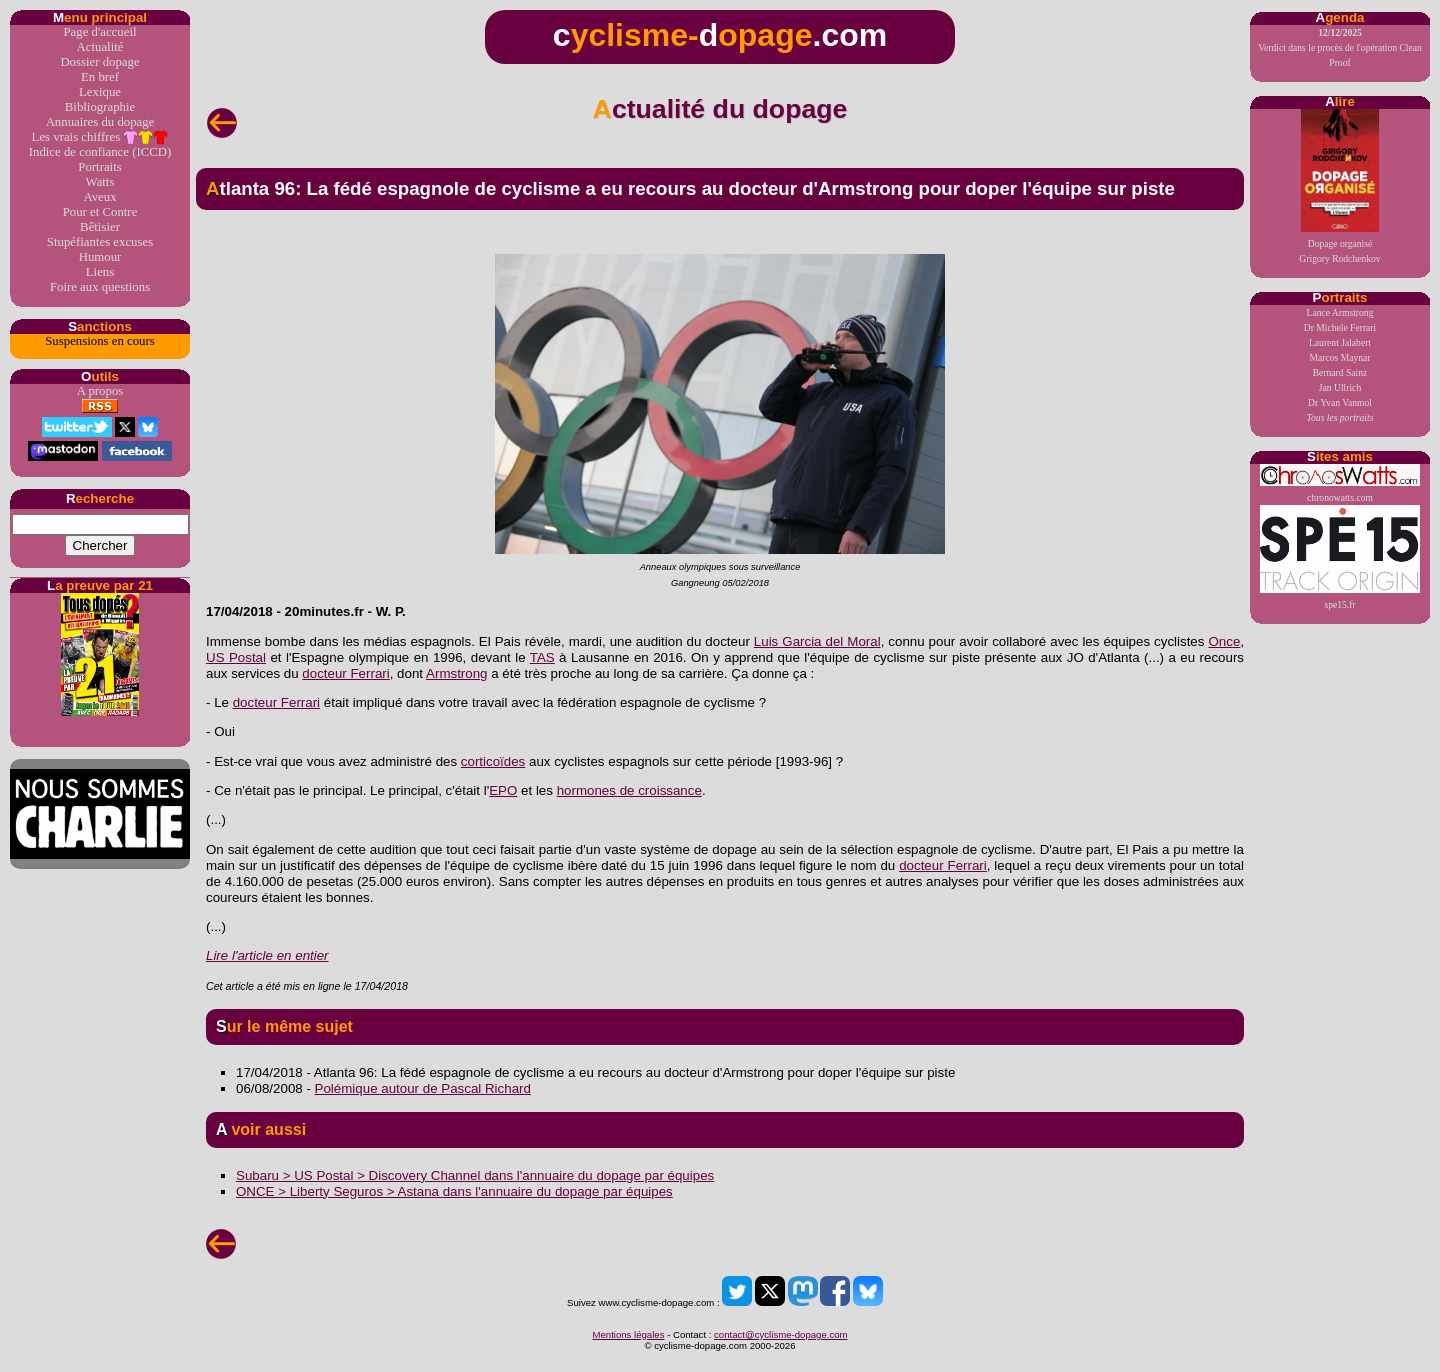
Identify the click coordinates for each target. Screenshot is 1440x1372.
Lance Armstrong (1340, 312)
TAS (542, 657)
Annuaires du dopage (100, 122)
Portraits (99, 167)
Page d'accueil (99, 32)
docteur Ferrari (345, 673)
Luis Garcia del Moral (817, 641)
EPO (503, 790)
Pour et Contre (100, 212)
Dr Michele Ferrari (1340, 327)
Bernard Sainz (1340, 372)
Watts (100, 182)
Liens (100, 272)
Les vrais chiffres (100, 137)
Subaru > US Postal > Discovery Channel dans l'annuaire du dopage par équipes (475, 1175)
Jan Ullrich (1340, 387)
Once (1224, 641)
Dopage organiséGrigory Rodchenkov (1339, 186)
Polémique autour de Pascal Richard (423, 1088)
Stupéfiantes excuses (100, 242)
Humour (100, 257)
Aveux (99, 197)
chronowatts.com (1340, 483)
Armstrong (456, 673)
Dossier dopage (99, 62)
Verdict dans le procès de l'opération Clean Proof (1340, 47)
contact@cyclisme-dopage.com (780, 1334)
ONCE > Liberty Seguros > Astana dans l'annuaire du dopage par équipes (454, 1191)
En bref (100, 77)
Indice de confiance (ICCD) (100, 152)
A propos (100, 391)
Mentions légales (628, 1334)
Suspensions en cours (99, 341)
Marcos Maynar (1339, 357)
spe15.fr (1340, 557)
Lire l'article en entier (267, 955)
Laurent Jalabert (1340, 342)
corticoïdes (493, 761)
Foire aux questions (100, 287)
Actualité (100, 47)
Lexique (100, 92)
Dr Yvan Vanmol (1340, 402)
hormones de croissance (629, 790)
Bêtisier (100, 227)
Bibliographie (100, 107)
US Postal (236, 657)
